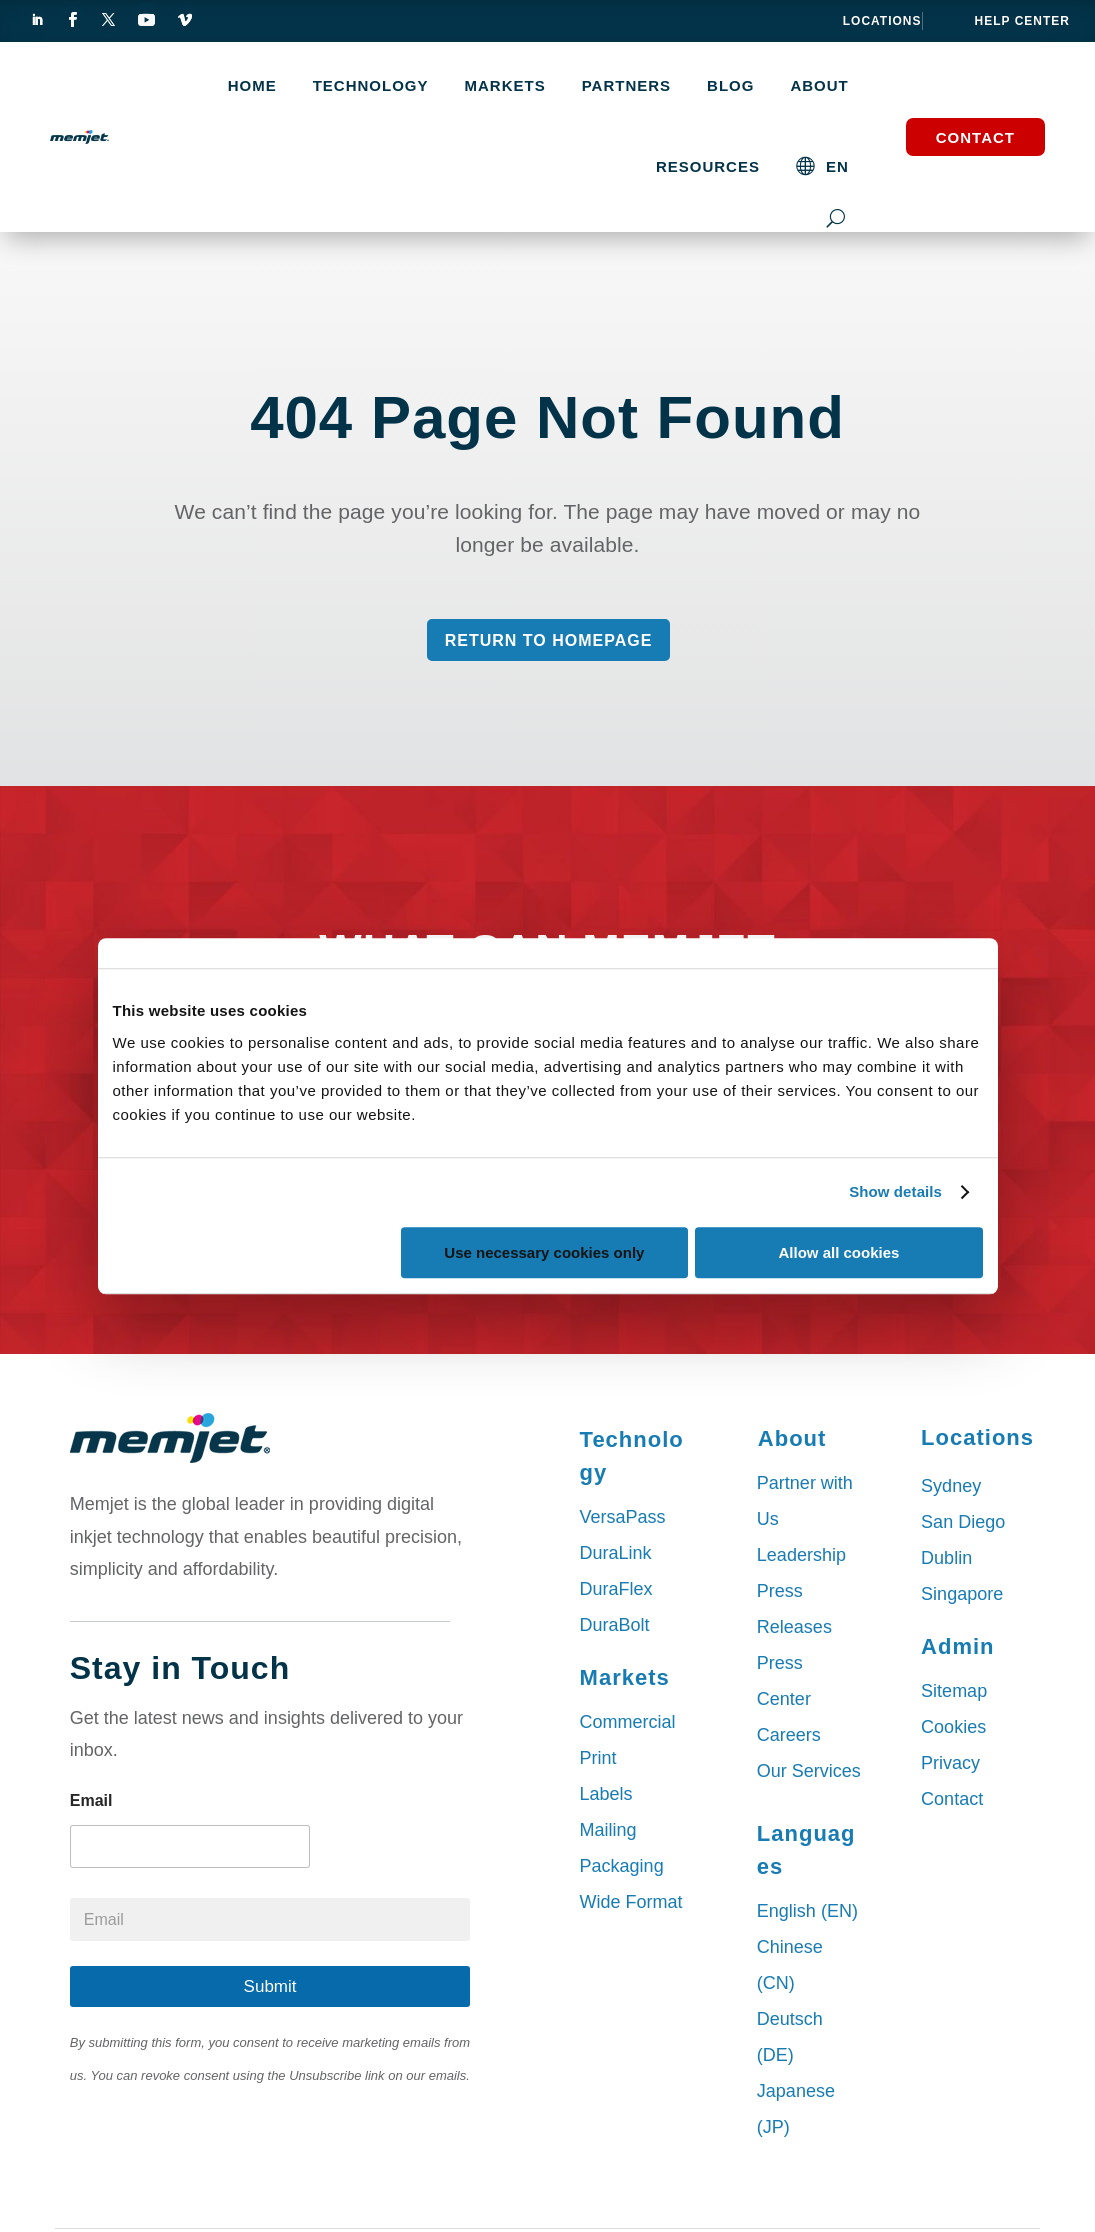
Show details (895, 1191)
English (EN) (807, 1911)
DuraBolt (615, 1625)
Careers (789, 1735)
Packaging (622, 1866)
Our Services (809, 1771)
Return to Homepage (549, 640)
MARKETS (505, 86)
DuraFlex (616, 1589)
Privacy (950, 1763)
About (819, 86)
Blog (730, 86)
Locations (882, 21)
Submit (270, 1986)
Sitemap (954, 1691)
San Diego (963, 1522)
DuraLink (616, 1553)
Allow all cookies (839, 1252)
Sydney (951, 1486)
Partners (626, 86)
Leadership (801, 1555)
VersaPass (623, 1517)
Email (91, 1800)
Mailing (608, 1830)
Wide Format (631, 1902)
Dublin (946, 1558)
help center (1022, 21)
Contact (975, 137)
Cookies (953, 1727)
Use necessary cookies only (544, 1252)
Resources (708, 166)
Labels (606, 1794)
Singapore (962, 1594)
